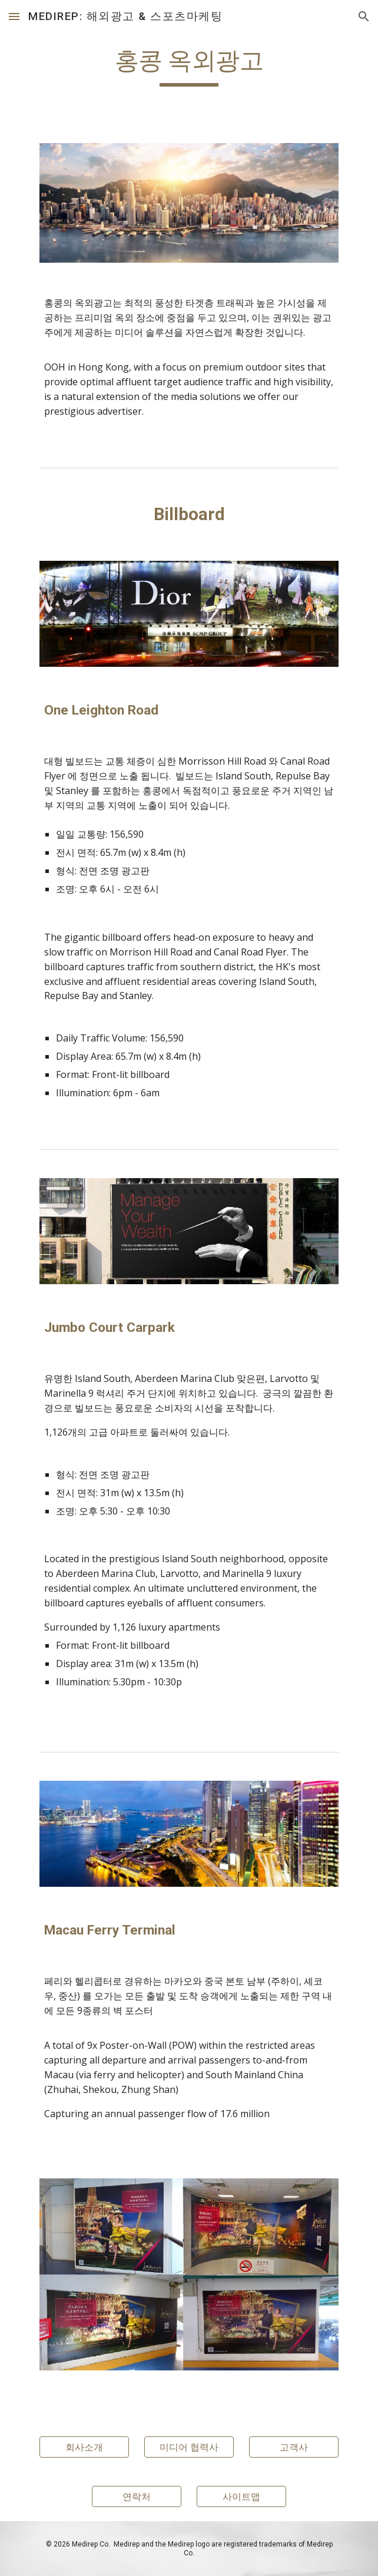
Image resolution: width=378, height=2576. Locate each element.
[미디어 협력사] (189, 2447)
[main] (188, 66)
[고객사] (293, 2447)
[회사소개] (84, 2447)
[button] (14, 16)
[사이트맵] (241, 2496)
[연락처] (136, 2496)
